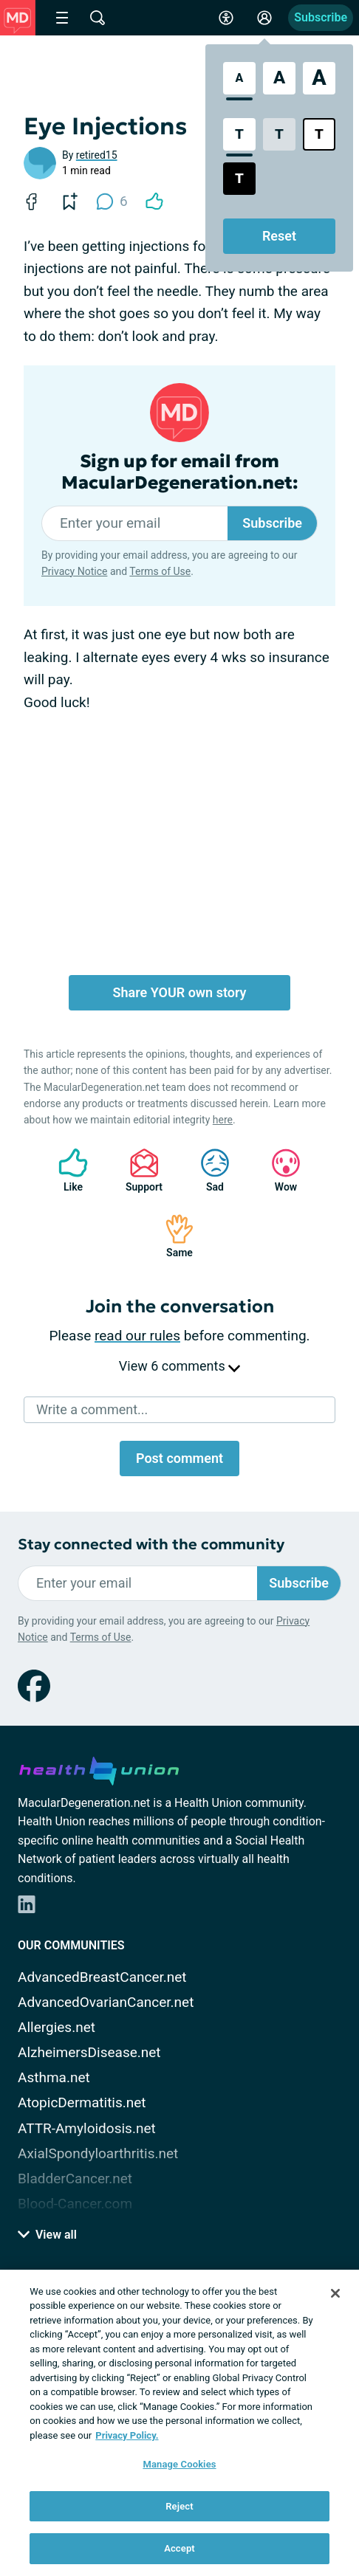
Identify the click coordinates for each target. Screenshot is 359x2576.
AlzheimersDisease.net (89, 2052)
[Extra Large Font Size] (319, 78)
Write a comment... (92, 1409)
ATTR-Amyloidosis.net (87, 2128)
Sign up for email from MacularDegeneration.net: (179, 472)
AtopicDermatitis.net (82, 2102)
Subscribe (320, 17)
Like (66, 1170)
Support (138, 1170)
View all (47, 2235)
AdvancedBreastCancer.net (102, 1977)
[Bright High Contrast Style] (319, 134)
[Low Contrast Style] (279, 134)
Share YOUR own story (180, 992)
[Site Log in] (264, 17)
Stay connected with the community (151, 1544)
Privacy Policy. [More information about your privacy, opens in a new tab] (126, 2435)
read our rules (137, 1335)
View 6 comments (179, 1366)
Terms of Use (160, 571)
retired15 (96, 155)
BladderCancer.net (75, 2178)
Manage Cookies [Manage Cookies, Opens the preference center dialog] (179, 2464)
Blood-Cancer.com (75, 2203)
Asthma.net (54, 2077)
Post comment (179, 1458)
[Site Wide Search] (97, 17)
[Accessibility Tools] (226, 17)
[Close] (335, 2293)
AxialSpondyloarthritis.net (98, 2153)
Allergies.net (56, 2027)
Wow (278, 1170)
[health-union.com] (99, 1768)
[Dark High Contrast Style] (239, 178)
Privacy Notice (74, 571)
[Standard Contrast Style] (239, 134)
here (223, 1120)
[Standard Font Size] (239, 78)
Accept (179, 2548)
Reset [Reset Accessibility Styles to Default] (279, 236)
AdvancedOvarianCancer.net (106, 2002)
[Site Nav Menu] (62, 17)
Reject (179, 2506)
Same (172, 1235)
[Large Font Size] (279, 78)
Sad (207, 1170)
